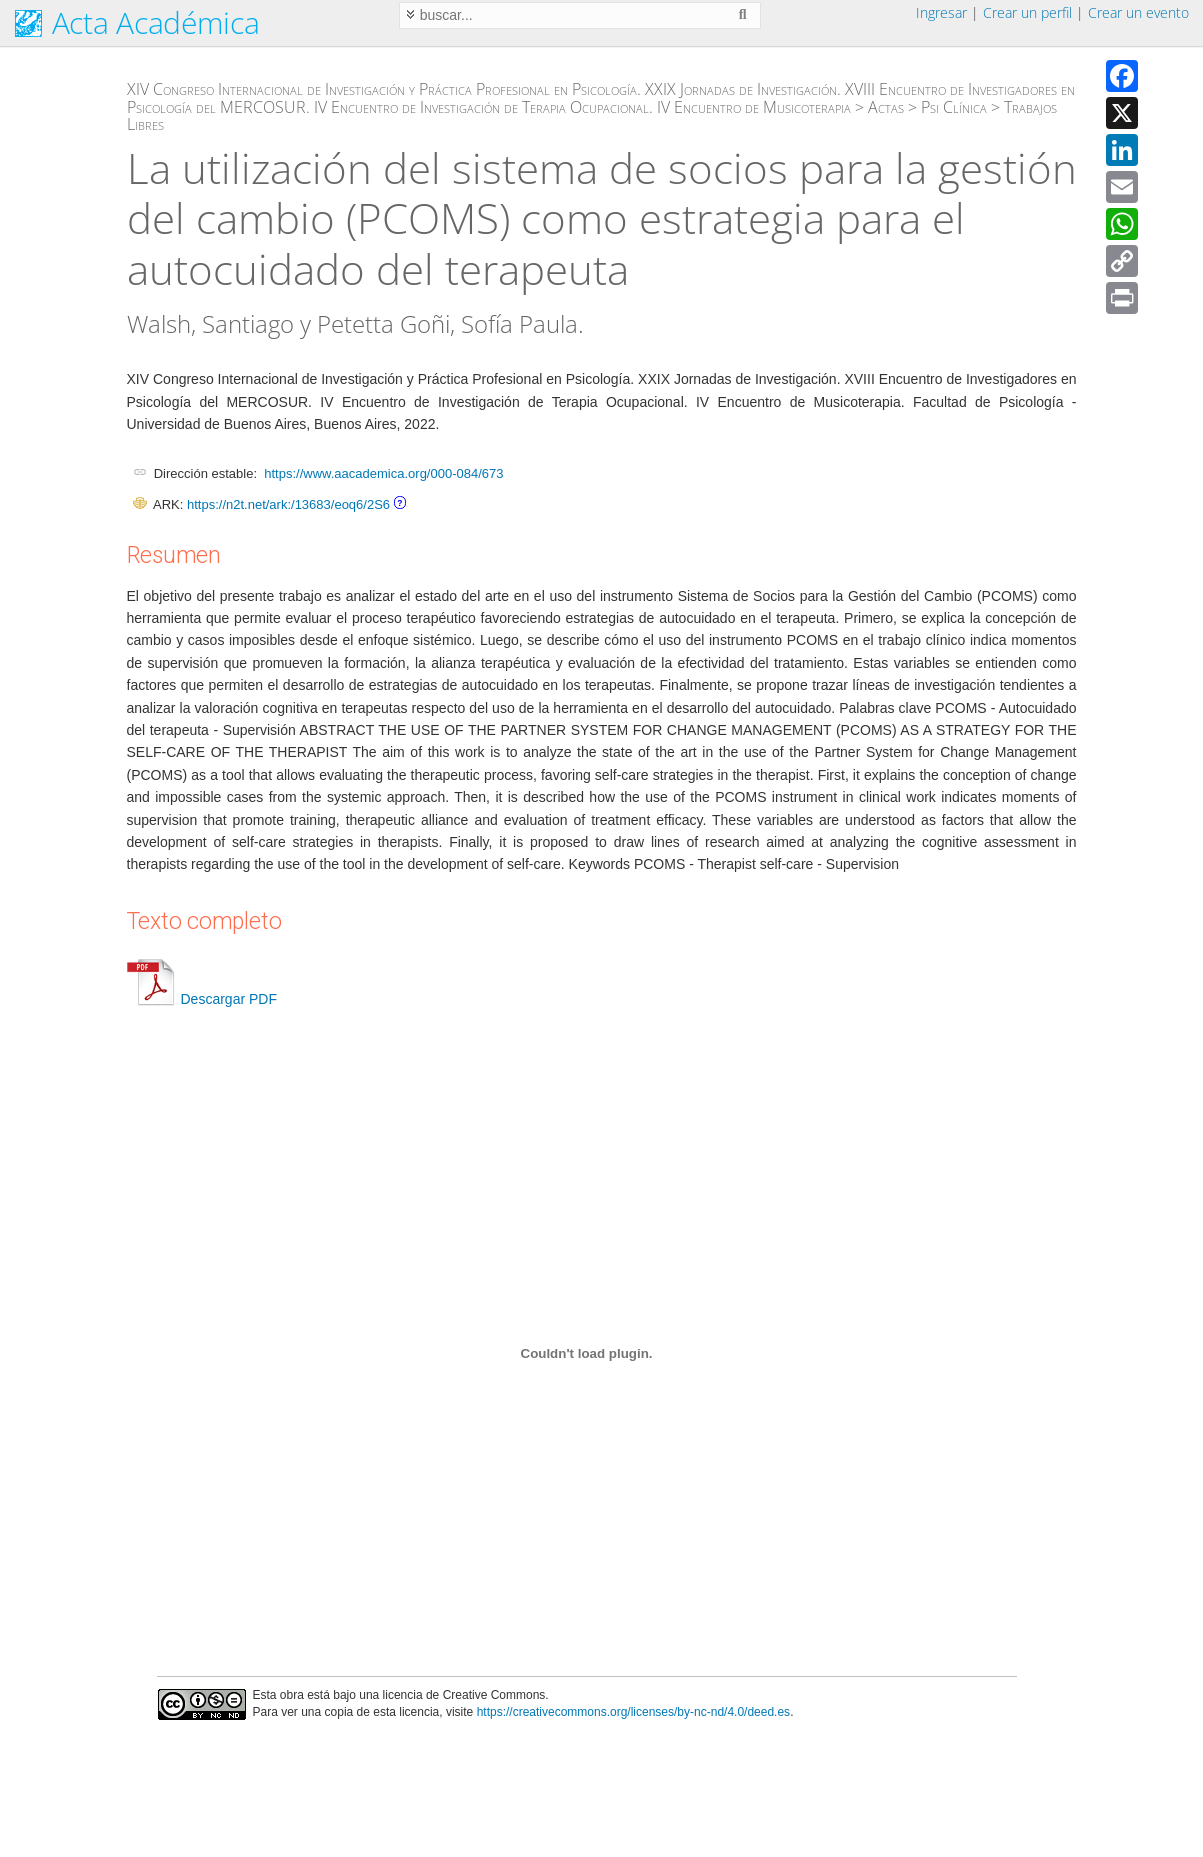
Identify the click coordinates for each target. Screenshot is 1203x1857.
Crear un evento (1138, 12)
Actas (886, 107)
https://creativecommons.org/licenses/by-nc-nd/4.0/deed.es (634, 1712)
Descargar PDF (202, 999)
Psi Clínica (954, 107)
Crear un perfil (1027, 12)
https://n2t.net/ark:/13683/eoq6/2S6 (288, 504)
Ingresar (941, 12)
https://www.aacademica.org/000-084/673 (383, 473)
